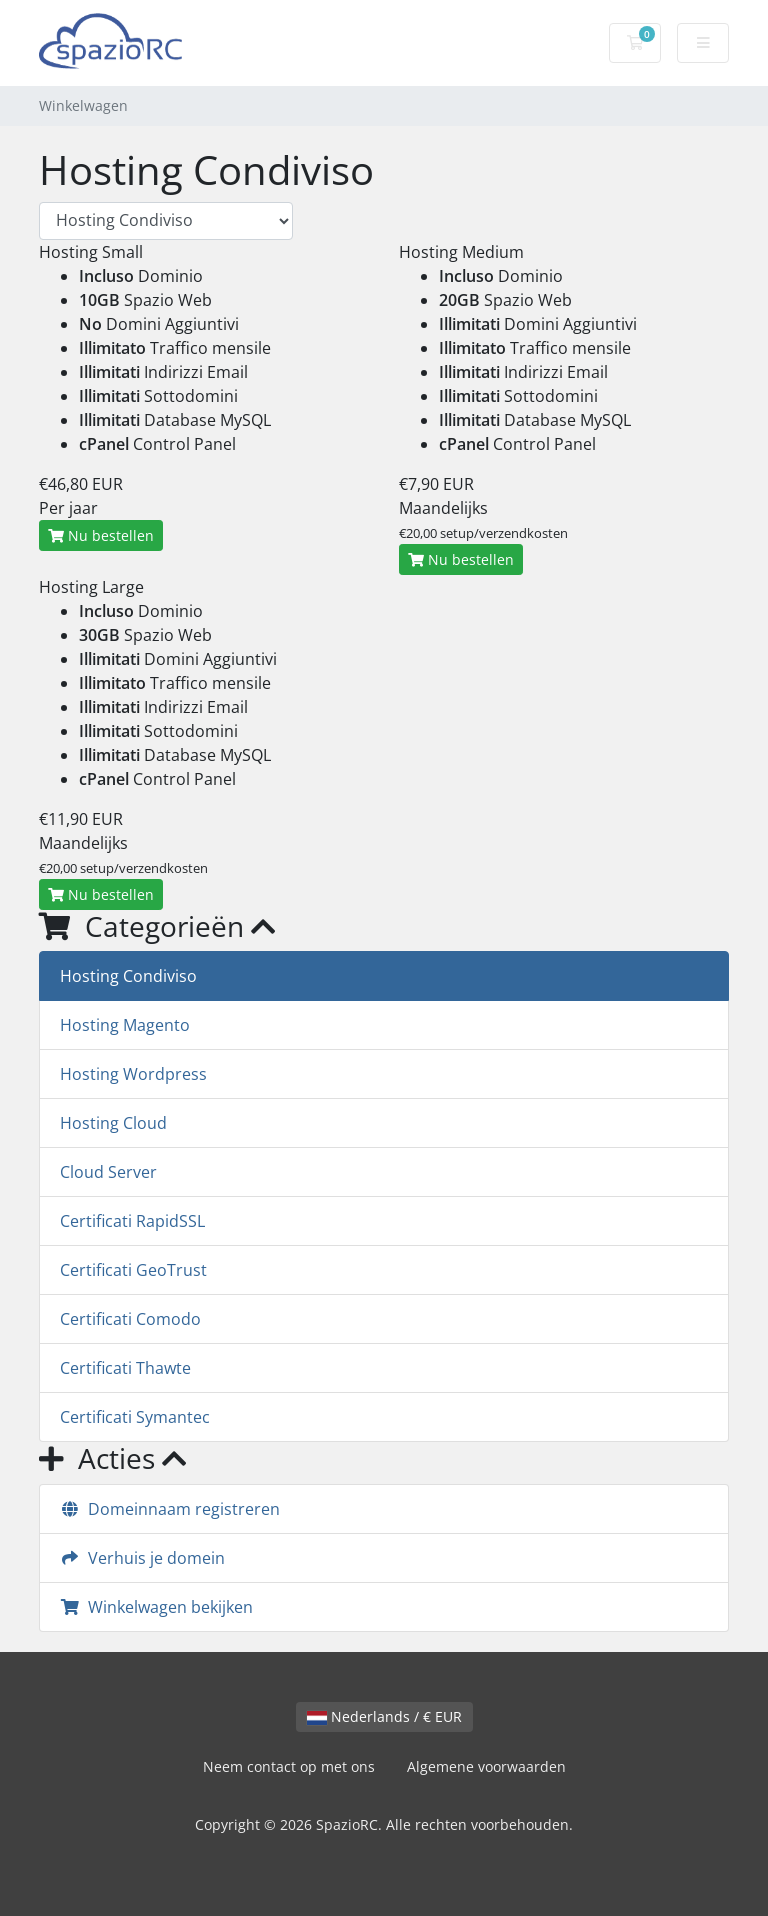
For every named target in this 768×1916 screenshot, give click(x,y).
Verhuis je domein (142, 1558)
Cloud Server (108, 1172)
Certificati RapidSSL (132, 1221)
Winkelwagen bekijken (156, 1607)
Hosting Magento (125, 1025)
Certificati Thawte (125, 1368)
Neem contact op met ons (289, 1766)
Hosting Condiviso (128, 976)
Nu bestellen (101, 535)
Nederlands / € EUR (384, 1716)
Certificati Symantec (135, 1417)
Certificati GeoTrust (133, 1270)
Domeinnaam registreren (170, 1509)
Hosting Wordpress (133, 1074)
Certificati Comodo (130, 1319)
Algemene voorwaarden (486, 1766)
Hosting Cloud (113, 1123)
